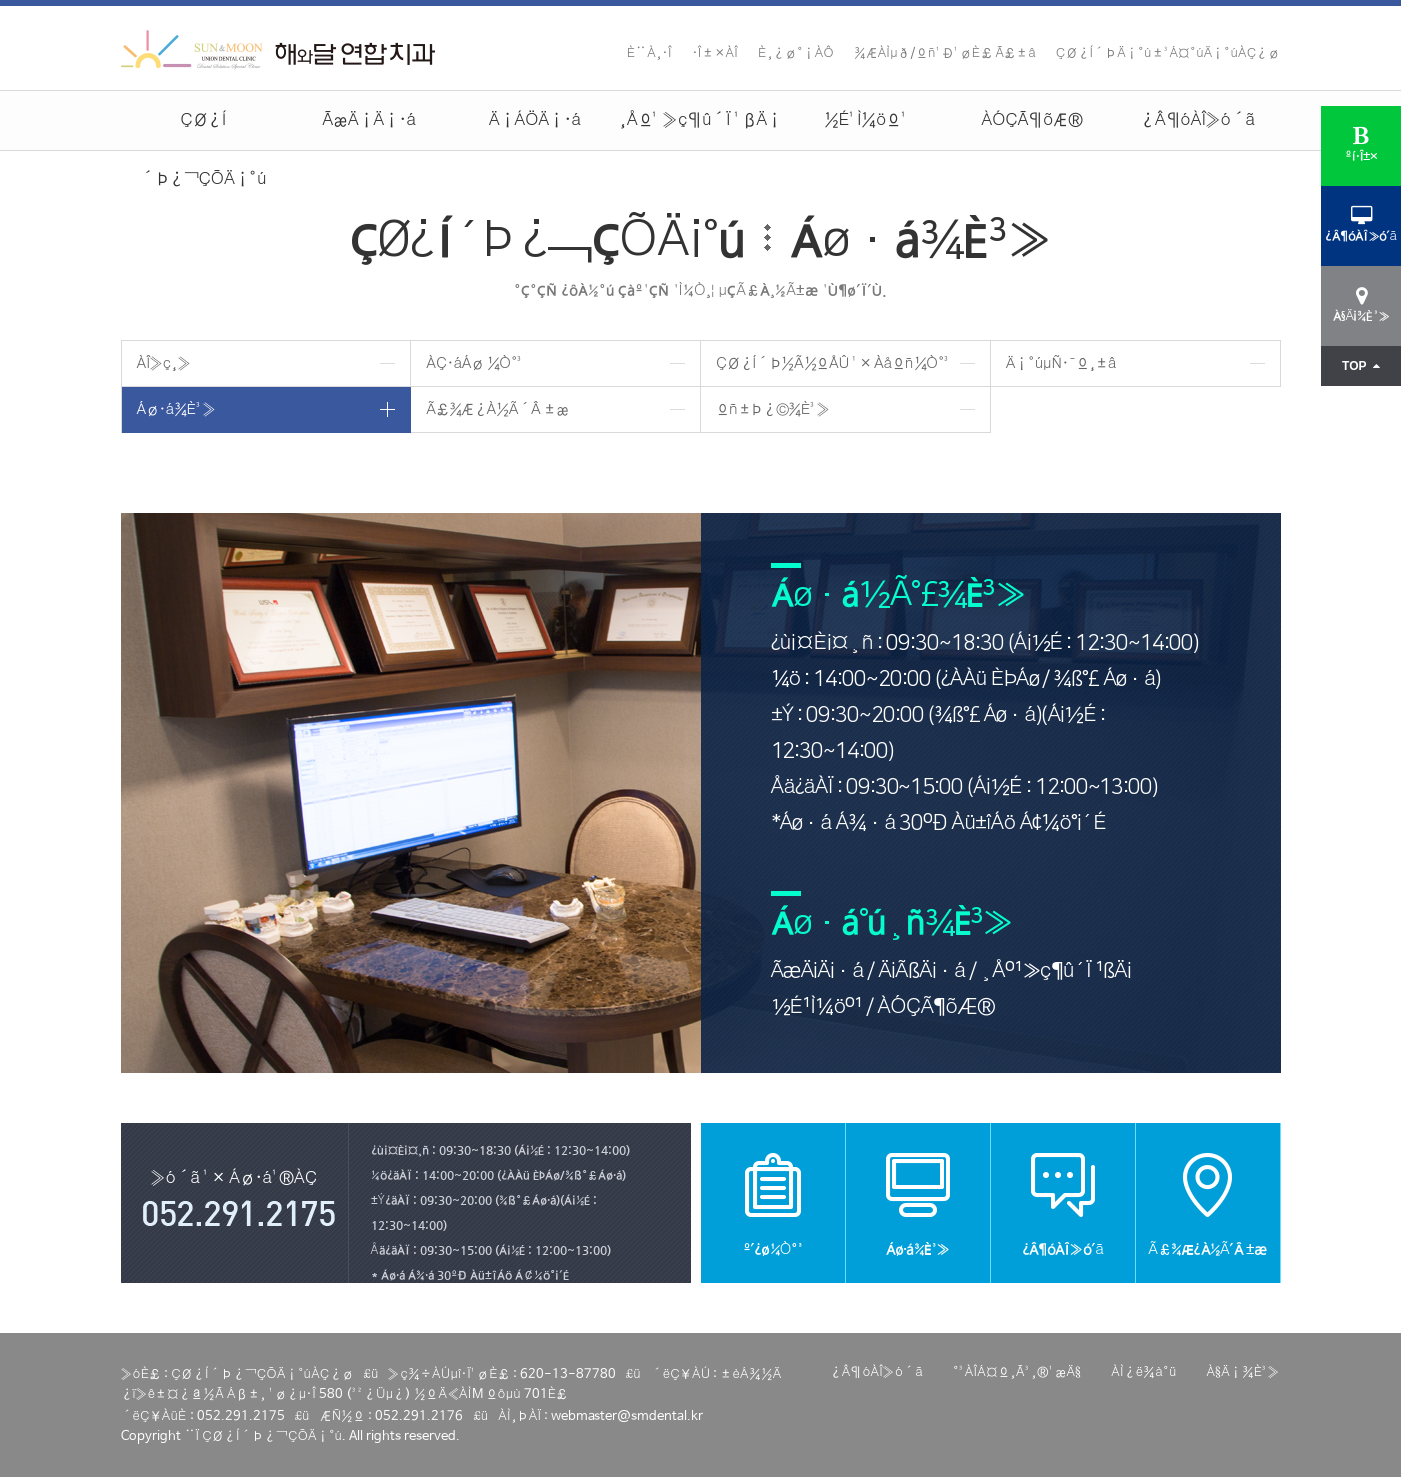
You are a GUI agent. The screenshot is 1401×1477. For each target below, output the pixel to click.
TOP (1361, 366)
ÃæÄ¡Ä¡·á (369, 120)
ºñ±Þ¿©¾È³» (773, 409)
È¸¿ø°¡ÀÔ (796, 53)
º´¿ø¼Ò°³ (773, 1202)
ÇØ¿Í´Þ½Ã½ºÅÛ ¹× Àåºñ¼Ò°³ (833, 363)
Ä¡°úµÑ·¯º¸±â (1061, 363)
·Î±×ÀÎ (715, 53)
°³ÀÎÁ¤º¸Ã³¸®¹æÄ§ (1017, 1372)
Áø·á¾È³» (176, 409)
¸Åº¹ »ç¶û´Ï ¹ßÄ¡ (700, 120)
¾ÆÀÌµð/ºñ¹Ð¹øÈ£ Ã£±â (945, 53)
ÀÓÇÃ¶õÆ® (1031, 120)
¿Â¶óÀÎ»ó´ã (1197, 120)
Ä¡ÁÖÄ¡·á (535, 120)
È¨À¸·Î (649, 53)
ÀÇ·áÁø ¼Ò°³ (475, 363)
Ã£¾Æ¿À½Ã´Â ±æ (497, 409)
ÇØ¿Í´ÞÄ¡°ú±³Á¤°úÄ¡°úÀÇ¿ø (1168, 53)
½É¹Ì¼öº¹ (866, 120)
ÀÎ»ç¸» (164, 363)
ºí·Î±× (1361, 144)
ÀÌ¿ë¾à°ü (1143, 1372)
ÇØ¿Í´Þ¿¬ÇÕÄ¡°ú (203, 130)
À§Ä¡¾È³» (1243, 1372)
